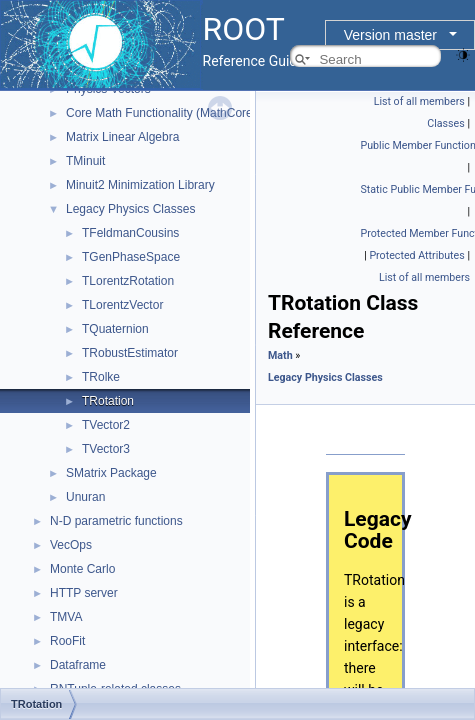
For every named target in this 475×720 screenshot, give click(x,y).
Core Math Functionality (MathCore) (161, 113)
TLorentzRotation (128, 281)
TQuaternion (115, 329)
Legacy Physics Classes (130, 209)
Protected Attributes (416, 255)
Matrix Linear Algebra (122, 137)
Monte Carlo (82, 569)
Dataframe (78, 665)
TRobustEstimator (130, 353)
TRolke (101, 377)
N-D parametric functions (116, 521)
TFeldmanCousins (130, 233)
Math (280, 355)
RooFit (67, 641)
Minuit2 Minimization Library (140, 185)
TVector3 (106, 449)
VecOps (71, 545)
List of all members (419, 101)
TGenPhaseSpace (131, 257)
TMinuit (85, 161)
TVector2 (106, 425)
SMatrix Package (111, 473)
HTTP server (84, 593)
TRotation (108, 401)
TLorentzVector (122, 305)
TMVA (66, 617)
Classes (445, 123)
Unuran (85, 497)
